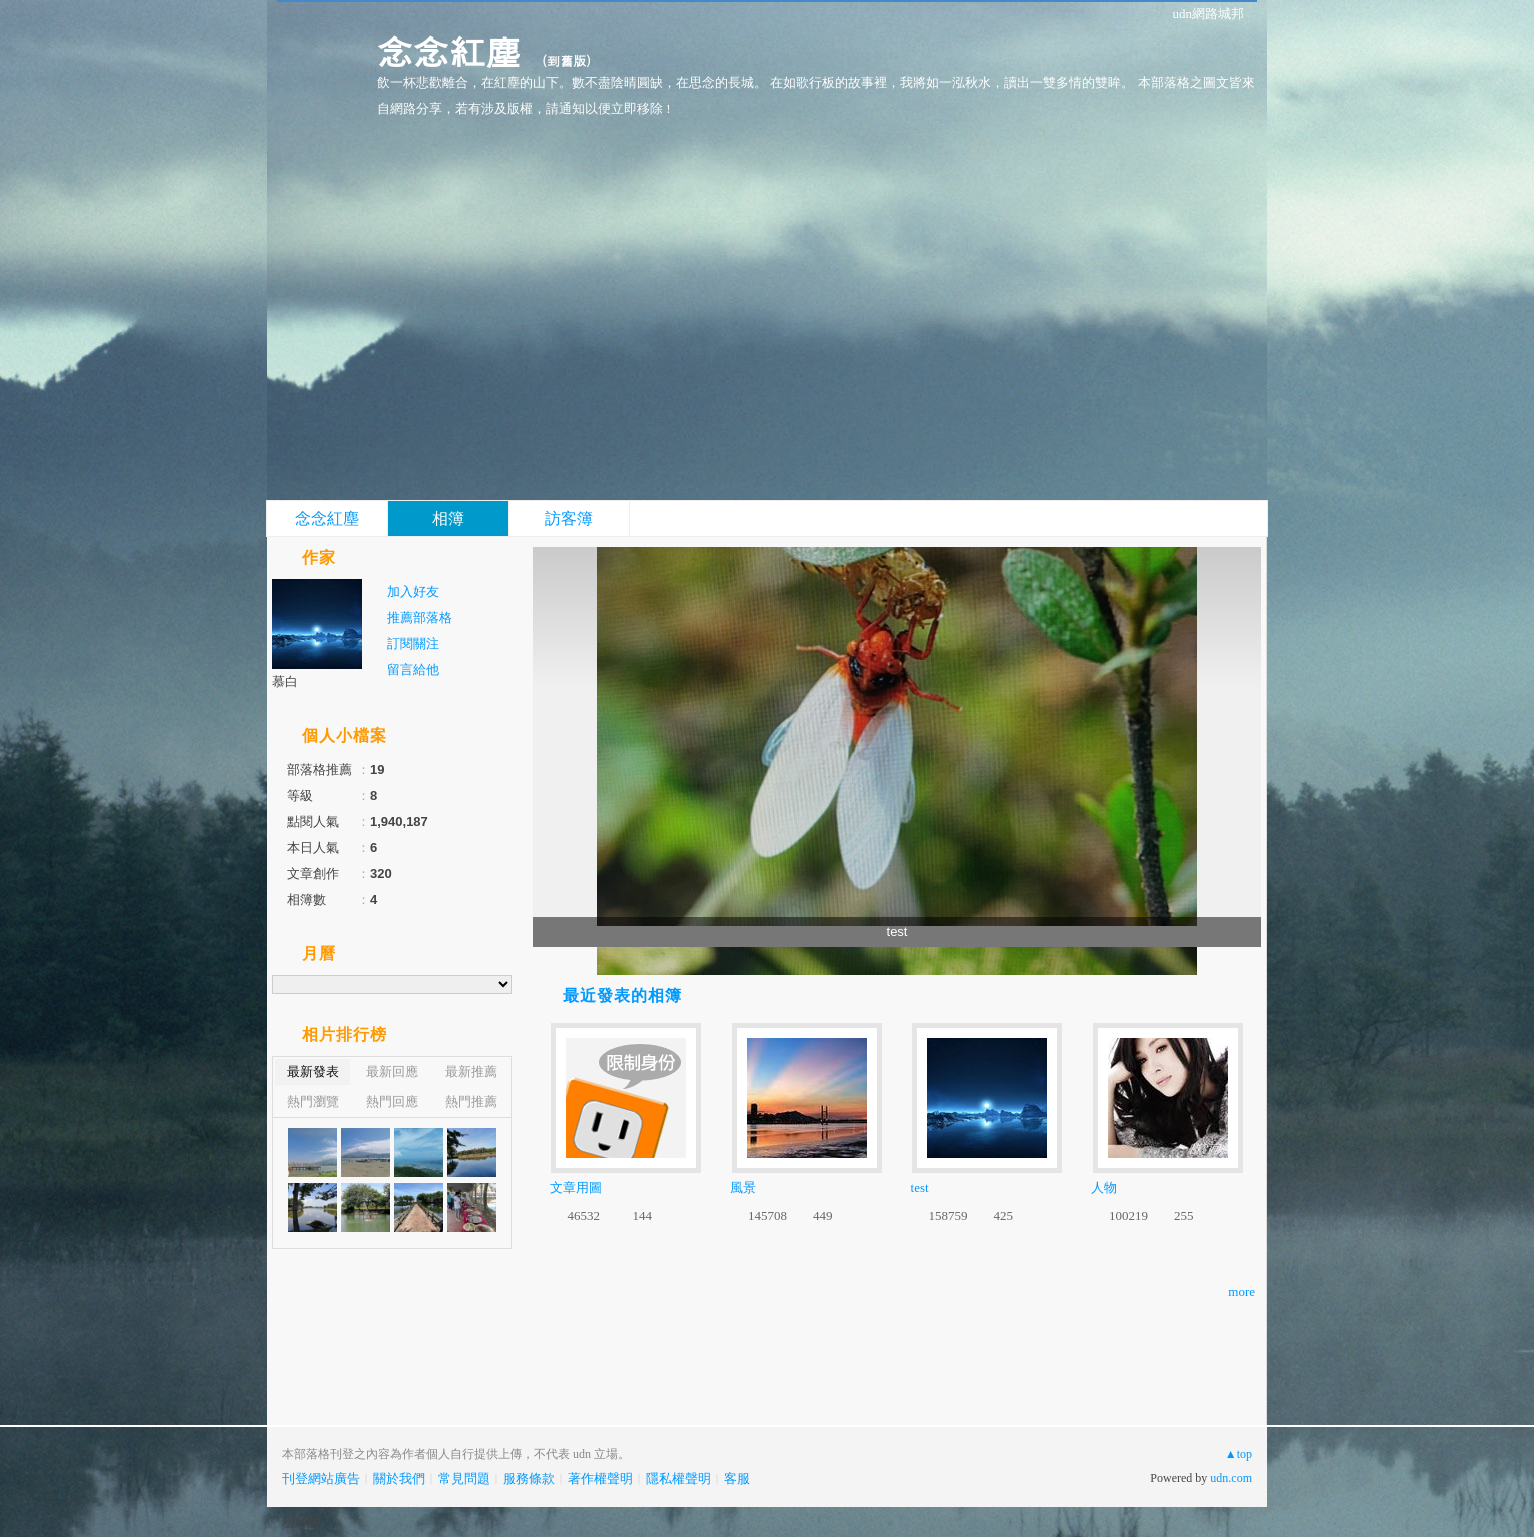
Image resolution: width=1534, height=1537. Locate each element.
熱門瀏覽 (313, 1101)
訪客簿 (569, 518)
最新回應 (392, 1071)
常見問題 (464, 1478)
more (1241, 1291)
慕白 (285, 681)
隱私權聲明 (678, 1478)
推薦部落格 (419, 617)
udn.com (1231, 1478)
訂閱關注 (413, 643)
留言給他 (413, 669)
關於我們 (399, 1478)
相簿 (448, 518)
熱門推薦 (471, 1101)
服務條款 (529, 1478)
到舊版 (566, 60)
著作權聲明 (600, 1478)
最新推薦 (471, 1071)
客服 (737, 1478)
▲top (1238, 1454)
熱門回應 (392, 1101)
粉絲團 (301, 1521)
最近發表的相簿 (622, 995)
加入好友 (413, 591)
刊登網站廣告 (321, 1478)
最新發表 (313, 1071)
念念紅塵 (449, 50)
